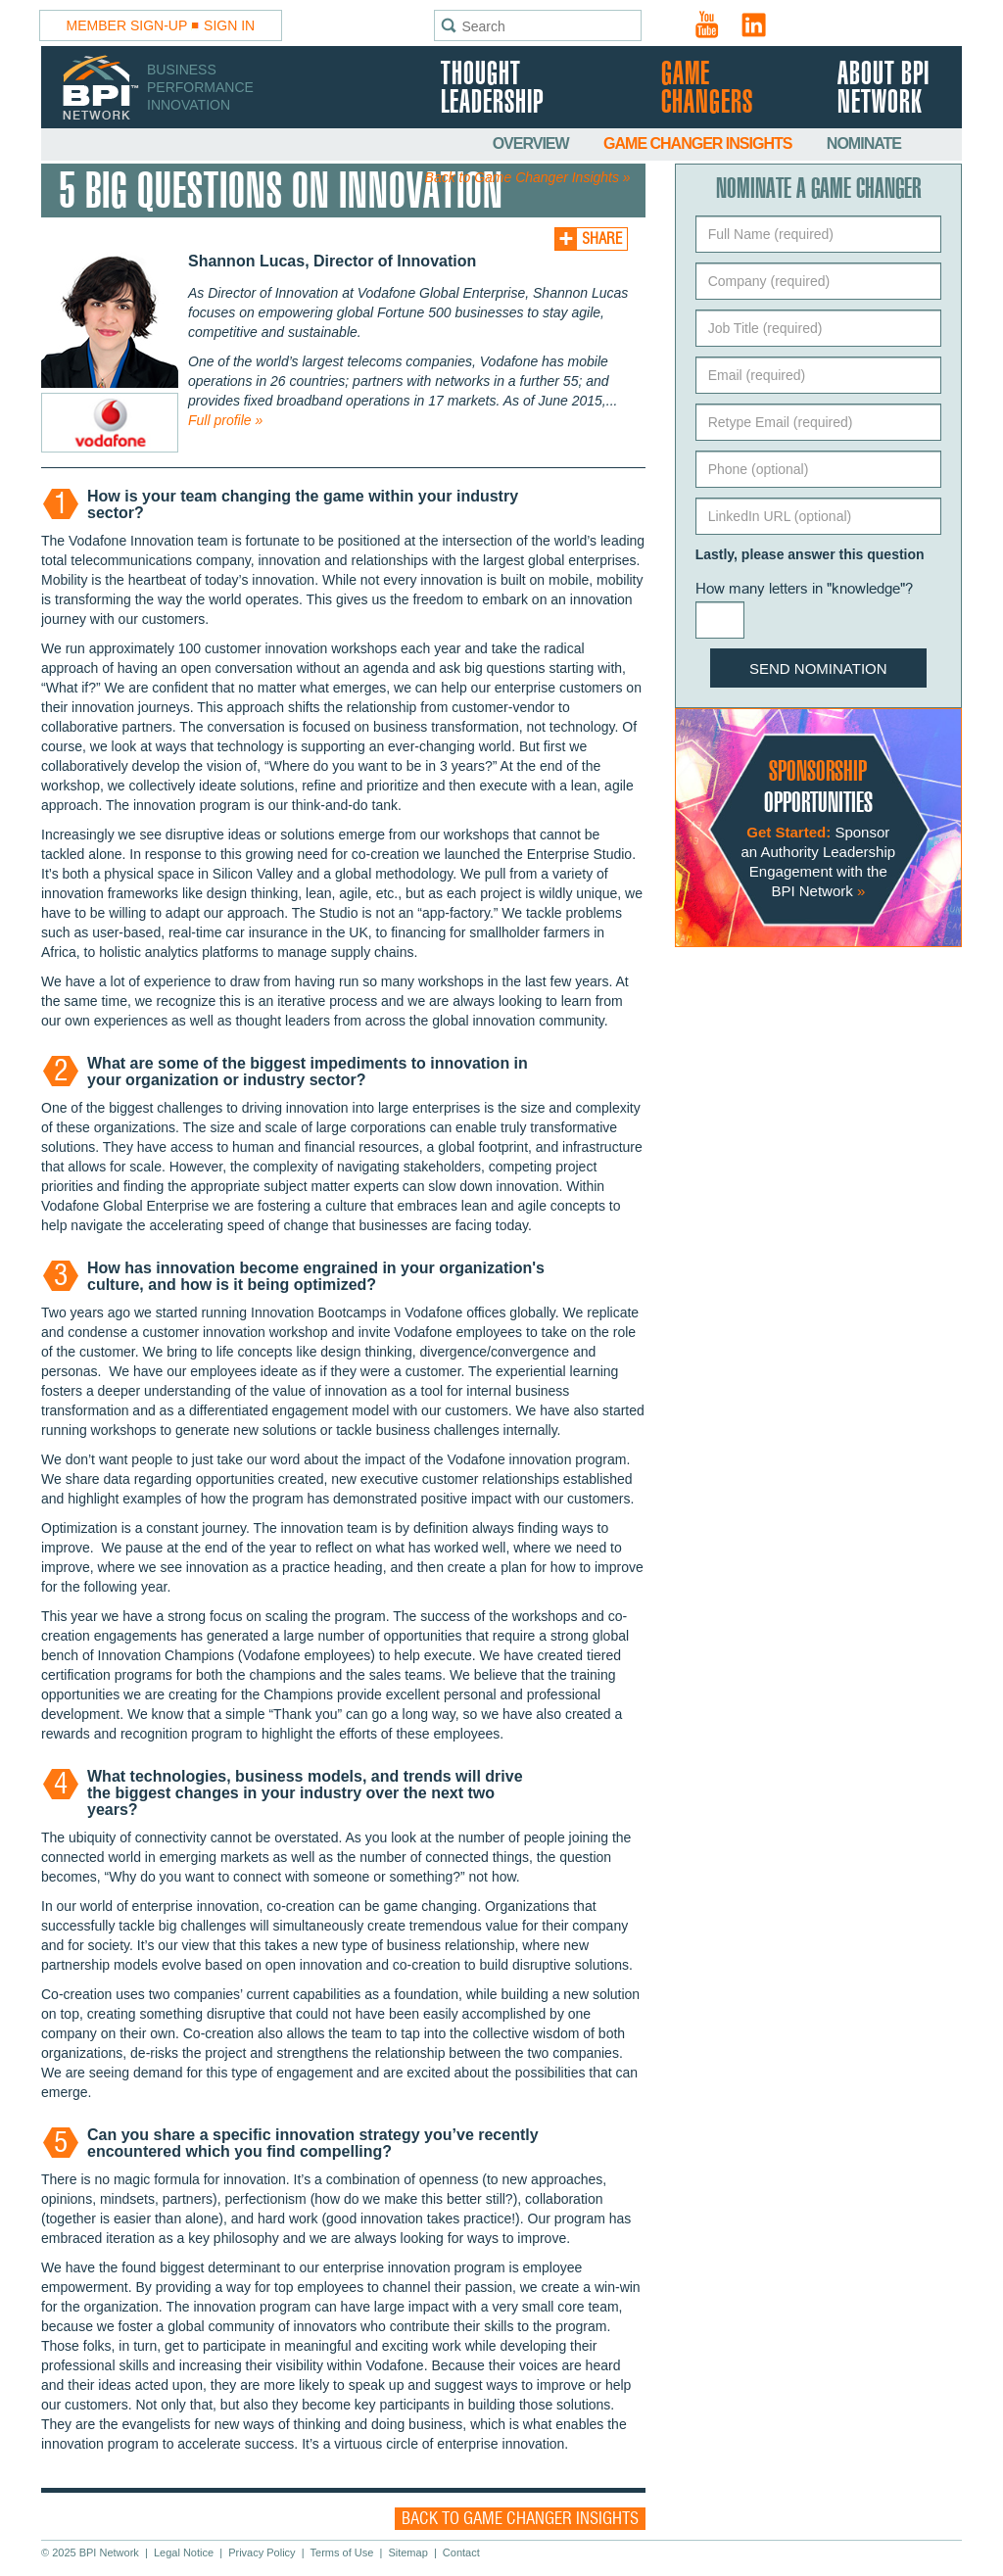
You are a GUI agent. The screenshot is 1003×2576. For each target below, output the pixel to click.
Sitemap (407, 2552)
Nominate (864, 143)
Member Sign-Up (127, 25)
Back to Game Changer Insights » (528, 177)
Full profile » (225, 420)
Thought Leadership (492, 89)
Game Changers (707, 89)
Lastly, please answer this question (810, 554)
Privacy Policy (261, 2552)
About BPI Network (883, 89)
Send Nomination (818, 668)
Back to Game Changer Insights (520, 2518)
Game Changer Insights (699, 143)
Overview (532, 143)
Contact (461, 2552)
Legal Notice (184, 2552)
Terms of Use (342, 2552)
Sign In (229, 25)
